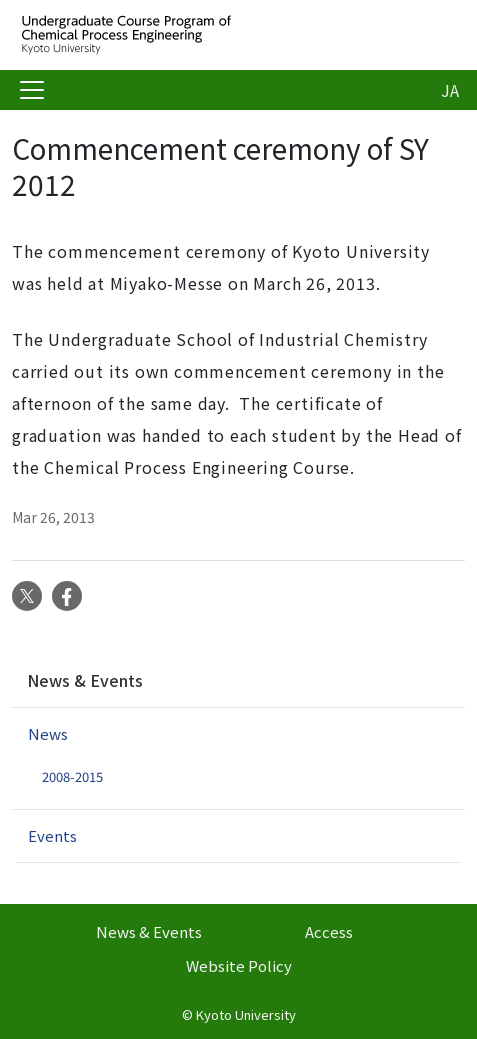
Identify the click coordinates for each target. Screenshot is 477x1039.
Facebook (67, 596)
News (48, 733)
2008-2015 (72, 776)
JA (450, 90)
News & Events (85, 680)
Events (52, 835)
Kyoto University (246, 1014)
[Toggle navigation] (32, 90)
